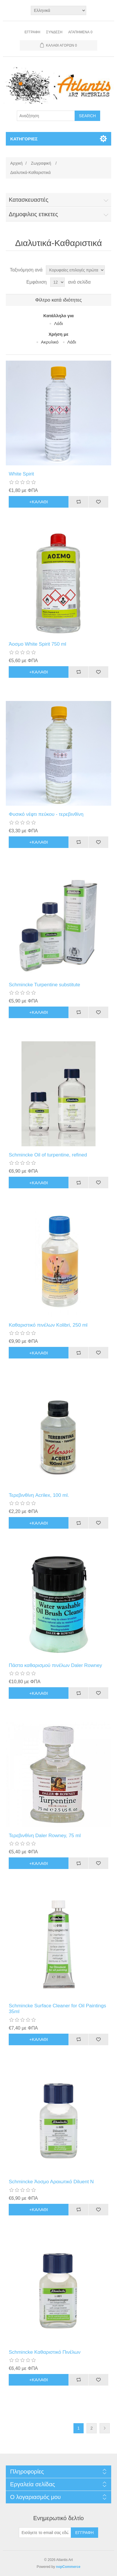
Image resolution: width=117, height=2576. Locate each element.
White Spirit (21, 474)
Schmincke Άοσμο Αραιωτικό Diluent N (51, 2181)
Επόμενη (105, 2428)
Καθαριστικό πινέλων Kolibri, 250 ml (48, 1325)
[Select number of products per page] (57, 282)
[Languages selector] (58, 10)
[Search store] (46, 116)
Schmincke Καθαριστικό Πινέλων (44, 2352)
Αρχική (16, 163)
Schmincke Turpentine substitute (44, 984)
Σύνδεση (54, 32)
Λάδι (58, 323)
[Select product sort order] (75, 270)
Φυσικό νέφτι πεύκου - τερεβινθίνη (46, 814)
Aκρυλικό (50, 341)
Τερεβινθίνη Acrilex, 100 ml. (39, 1495)
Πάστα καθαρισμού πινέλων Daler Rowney (55, 1665)
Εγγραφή (32, 32)
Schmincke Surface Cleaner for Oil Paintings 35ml (57, 2008)
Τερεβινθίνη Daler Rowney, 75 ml (45, 1835)
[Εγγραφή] (45, 2532)
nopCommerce (68, 2567)
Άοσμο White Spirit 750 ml (37, 644)
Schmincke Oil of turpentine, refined (48, 1155)
